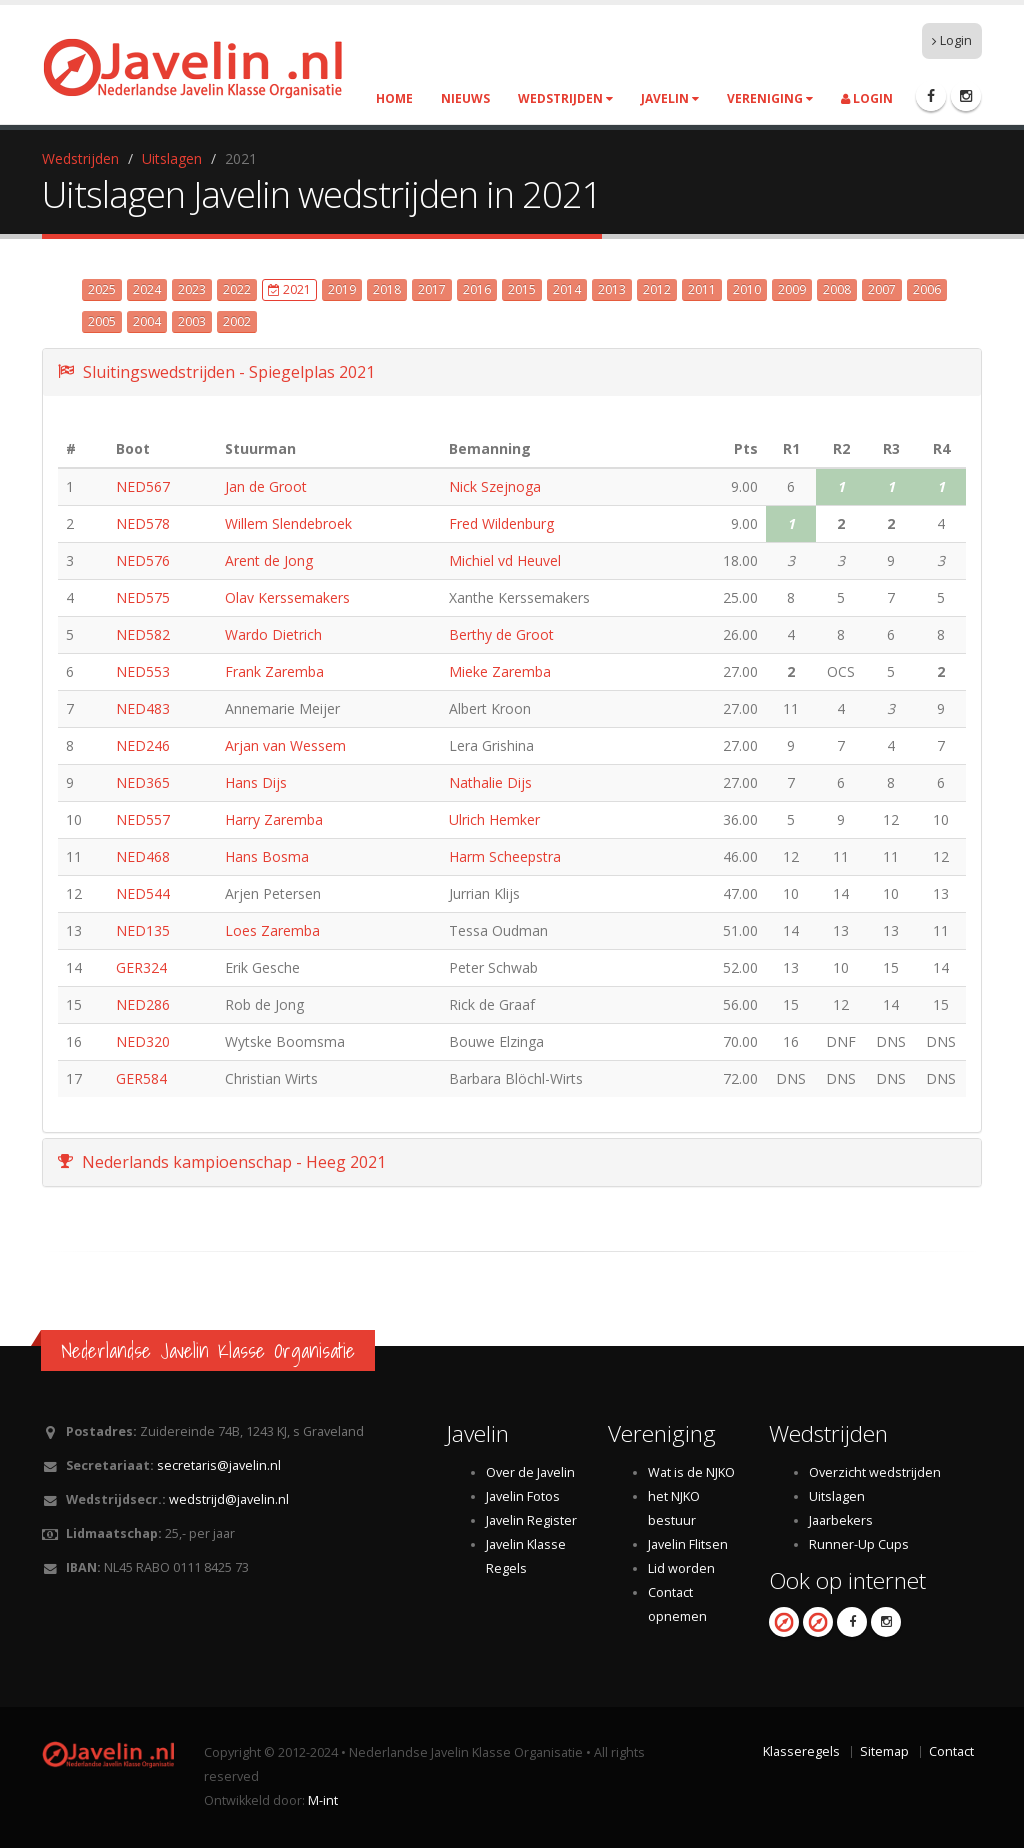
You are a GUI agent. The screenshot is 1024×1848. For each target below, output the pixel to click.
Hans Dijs (256, 782)
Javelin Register (531, 1520)
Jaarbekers (841, 1520)
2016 (477, 289)
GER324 (141, 967)
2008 (837, 289)
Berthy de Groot (501, 634)
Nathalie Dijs (490, 782)
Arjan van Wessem (285, 745)
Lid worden (681, 1568)
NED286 (143, 1004)
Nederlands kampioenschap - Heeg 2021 (222, 1162)
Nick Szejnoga (495, 486)
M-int (323, 1800)
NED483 (143, 708)
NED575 (143, 597)
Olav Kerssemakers (287, 597)
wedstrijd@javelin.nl (229, 1499)
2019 (342, 289)
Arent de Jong (269, 560)
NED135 (143, 930)
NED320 (143, 1041)
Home (394, 98)
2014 (567, 289)
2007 (882, 289)
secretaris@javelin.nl (219, 1465)
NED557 (143, 819)
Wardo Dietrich (273, 634)
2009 (792, 289)
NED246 (143, 745)
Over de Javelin (530, 1472)
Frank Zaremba (274, 671)
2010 (747, 289)
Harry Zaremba (274, 819)
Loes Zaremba (272, 930)
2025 (102, 289)
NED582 (143, 634)
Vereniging (770, 98)
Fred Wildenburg (501, 523)
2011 (702, 289)
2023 (192, 289)
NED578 (143, 523)
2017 (432, 289)
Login (952, 40)
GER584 (141, 1078)
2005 (102, 321)
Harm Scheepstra (505, 856)
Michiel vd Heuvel (505, 560)
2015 (522, 289)
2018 (387, 289)
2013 (612, 289)
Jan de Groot (266, 486)
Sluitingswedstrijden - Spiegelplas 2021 (216, 372)
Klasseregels (801, 1751)
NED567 (143, 486)
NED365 (143, 782)
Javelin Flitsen (688, 1544)
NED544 (143, 893)
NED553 (143, 671)
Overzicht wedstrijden (875, 1472)
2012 (657, 289)
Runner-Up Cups (859, 1544)
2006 (927, 289)
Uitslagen (172, 158)
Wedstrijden (565, 98)
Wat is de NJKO (691, 1472)
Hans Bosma (267, 856)
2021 (289, 289)
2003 (192, 321)
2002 (237, 321)
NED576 (143, 560)
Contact (951, 1751)
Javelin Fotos (523, 1496)
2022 (237, 289)
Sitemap (884, 1751)
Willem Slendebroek (288, 523)
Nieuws (465, 98)
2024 (147, 289)
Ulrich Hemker (494, 819)
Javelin (670, 98)
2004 (147, 321)
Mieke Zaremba (500, 671)
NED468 (143, 856)
